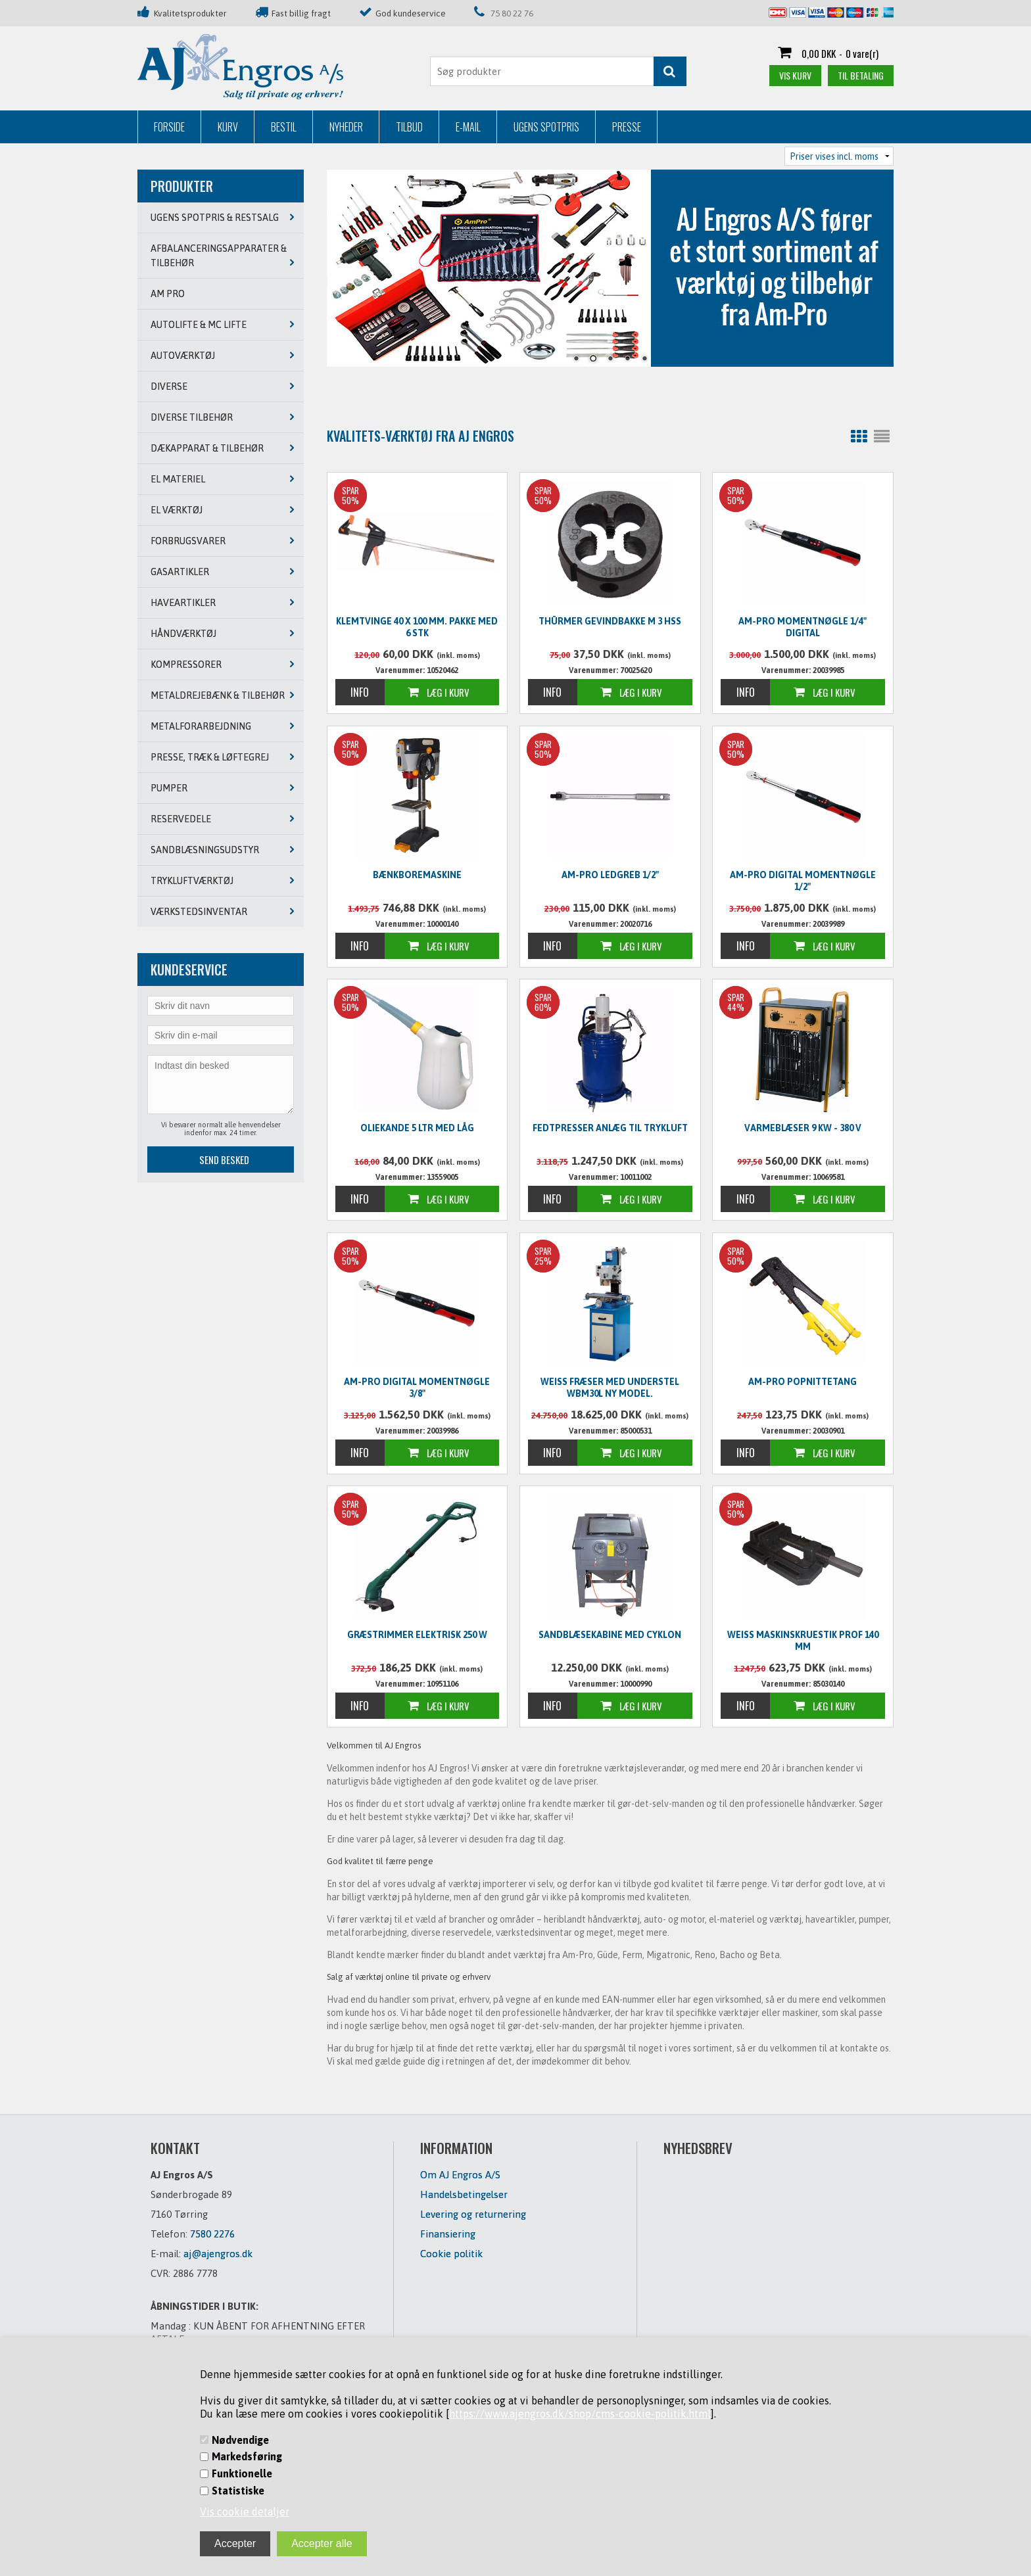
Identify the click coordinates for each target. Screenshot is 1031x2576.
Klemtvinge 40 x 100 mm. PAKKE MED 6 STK (417, 627)
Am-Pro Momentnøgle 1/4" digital (802, 627)
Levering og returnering (473, 2214)
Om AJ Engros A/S (460, 2174)
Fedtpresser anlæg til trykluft (610, 1128)
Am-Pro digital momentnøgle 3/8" (417, 1387)
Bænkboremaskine (417, 875)
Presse (626, 127)
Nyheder (346, 127)
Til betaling (861, 75)
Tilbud (409, 127)
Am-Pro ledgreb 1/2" (610, 875)
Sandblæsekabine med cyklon (610, 1634)
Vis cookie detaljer (244, 2511)
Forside (169, 127)
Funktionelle (242, 2473)
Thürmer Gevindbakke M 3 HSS (610, 621)
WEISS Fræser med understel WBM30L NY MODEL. (609, 1387)
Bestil (284, 127)
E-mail (468, 127)
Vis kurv (795, 75)
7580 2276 (212, 2233)
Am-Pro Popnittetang (802, 1381)
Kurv (228, 127)
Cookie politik (451, 2253)
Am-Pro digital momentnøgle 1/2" (803, 881)
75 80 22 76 (512, 13)
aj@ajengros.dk (217, 2253)
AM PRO (168, 294)
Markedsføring (247, 2456)
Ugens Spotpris (546, 127)
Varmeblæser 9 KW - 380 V (802, 1128)
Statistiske (238, 2490)
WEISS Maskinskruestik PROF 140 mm (802, 1640)
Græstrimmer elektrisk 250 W (417, 1634)
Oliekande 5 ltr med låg (417, 1128)
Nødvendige (240, 2440)
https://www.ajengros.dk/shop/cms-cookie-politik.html (580, 2414)
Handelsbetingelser (464, 2194)
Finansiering (447, 2233)
